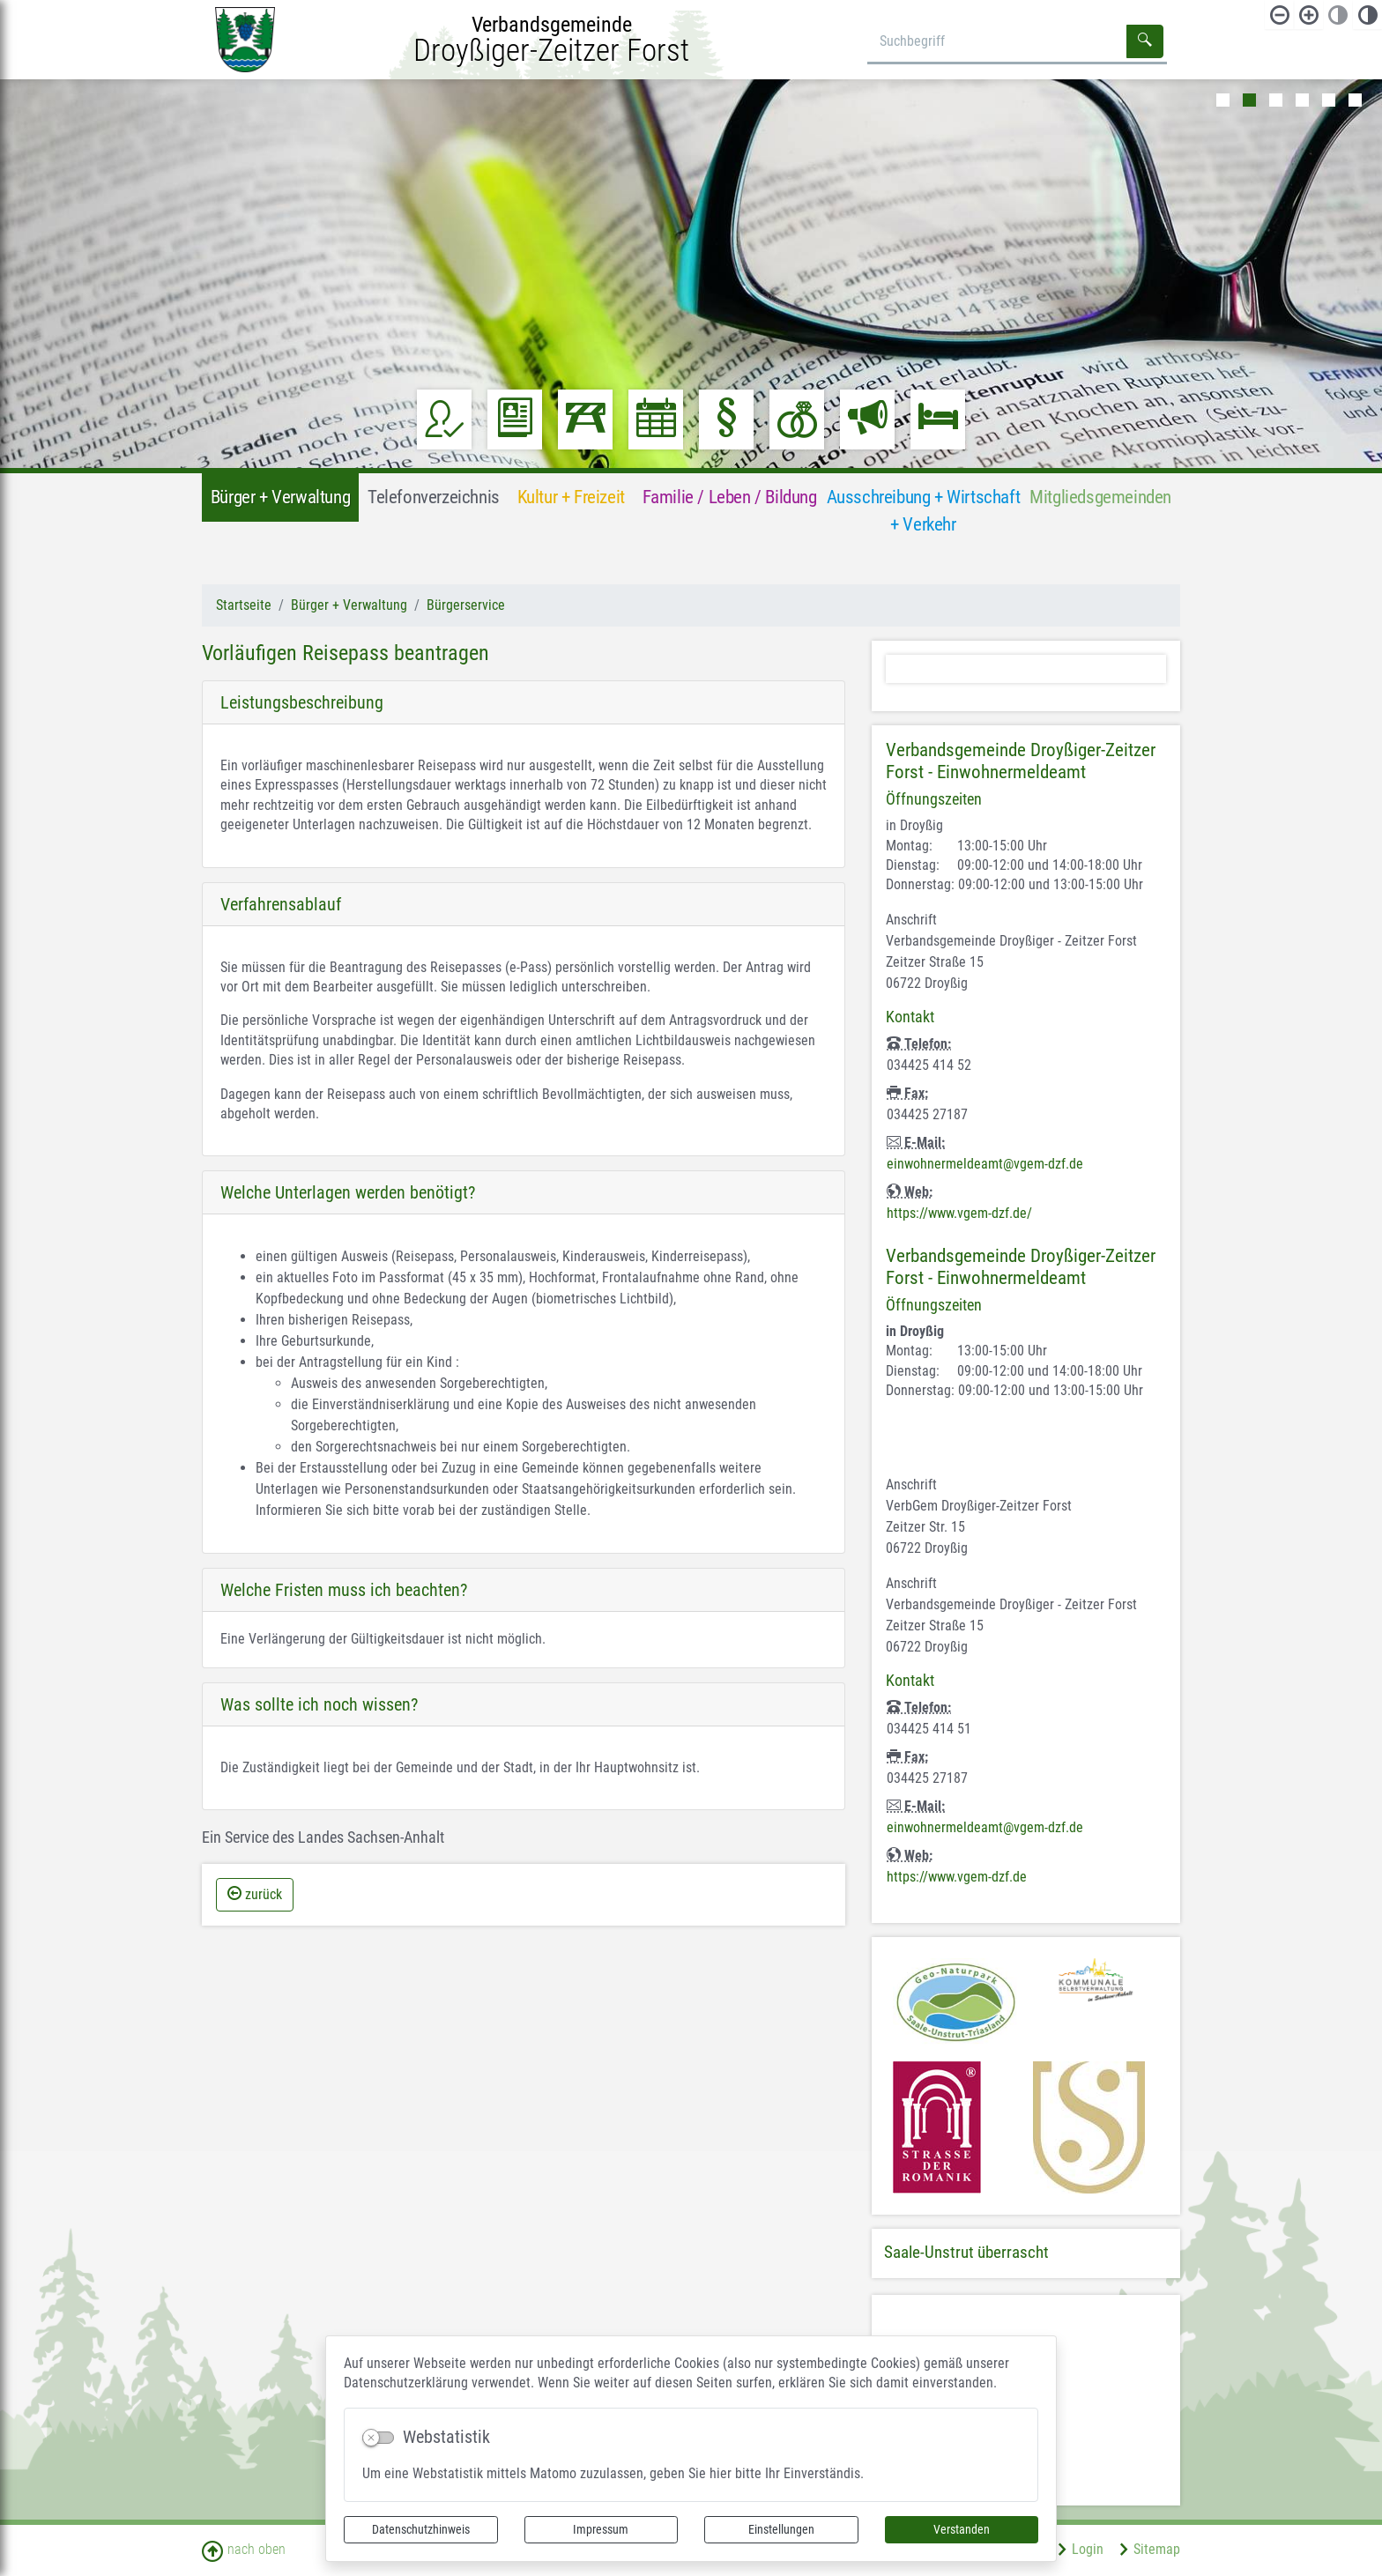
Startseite (243, 605)
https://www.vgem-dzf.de (957, 1876)
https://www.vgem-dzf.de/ (959, 1213)
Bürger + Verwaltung (349, 605)
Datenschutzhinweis (421, 2529)
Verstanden (961, 2529)
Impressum (600, 2529)
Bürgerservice (466, 605)
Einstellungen (781, 2529)
